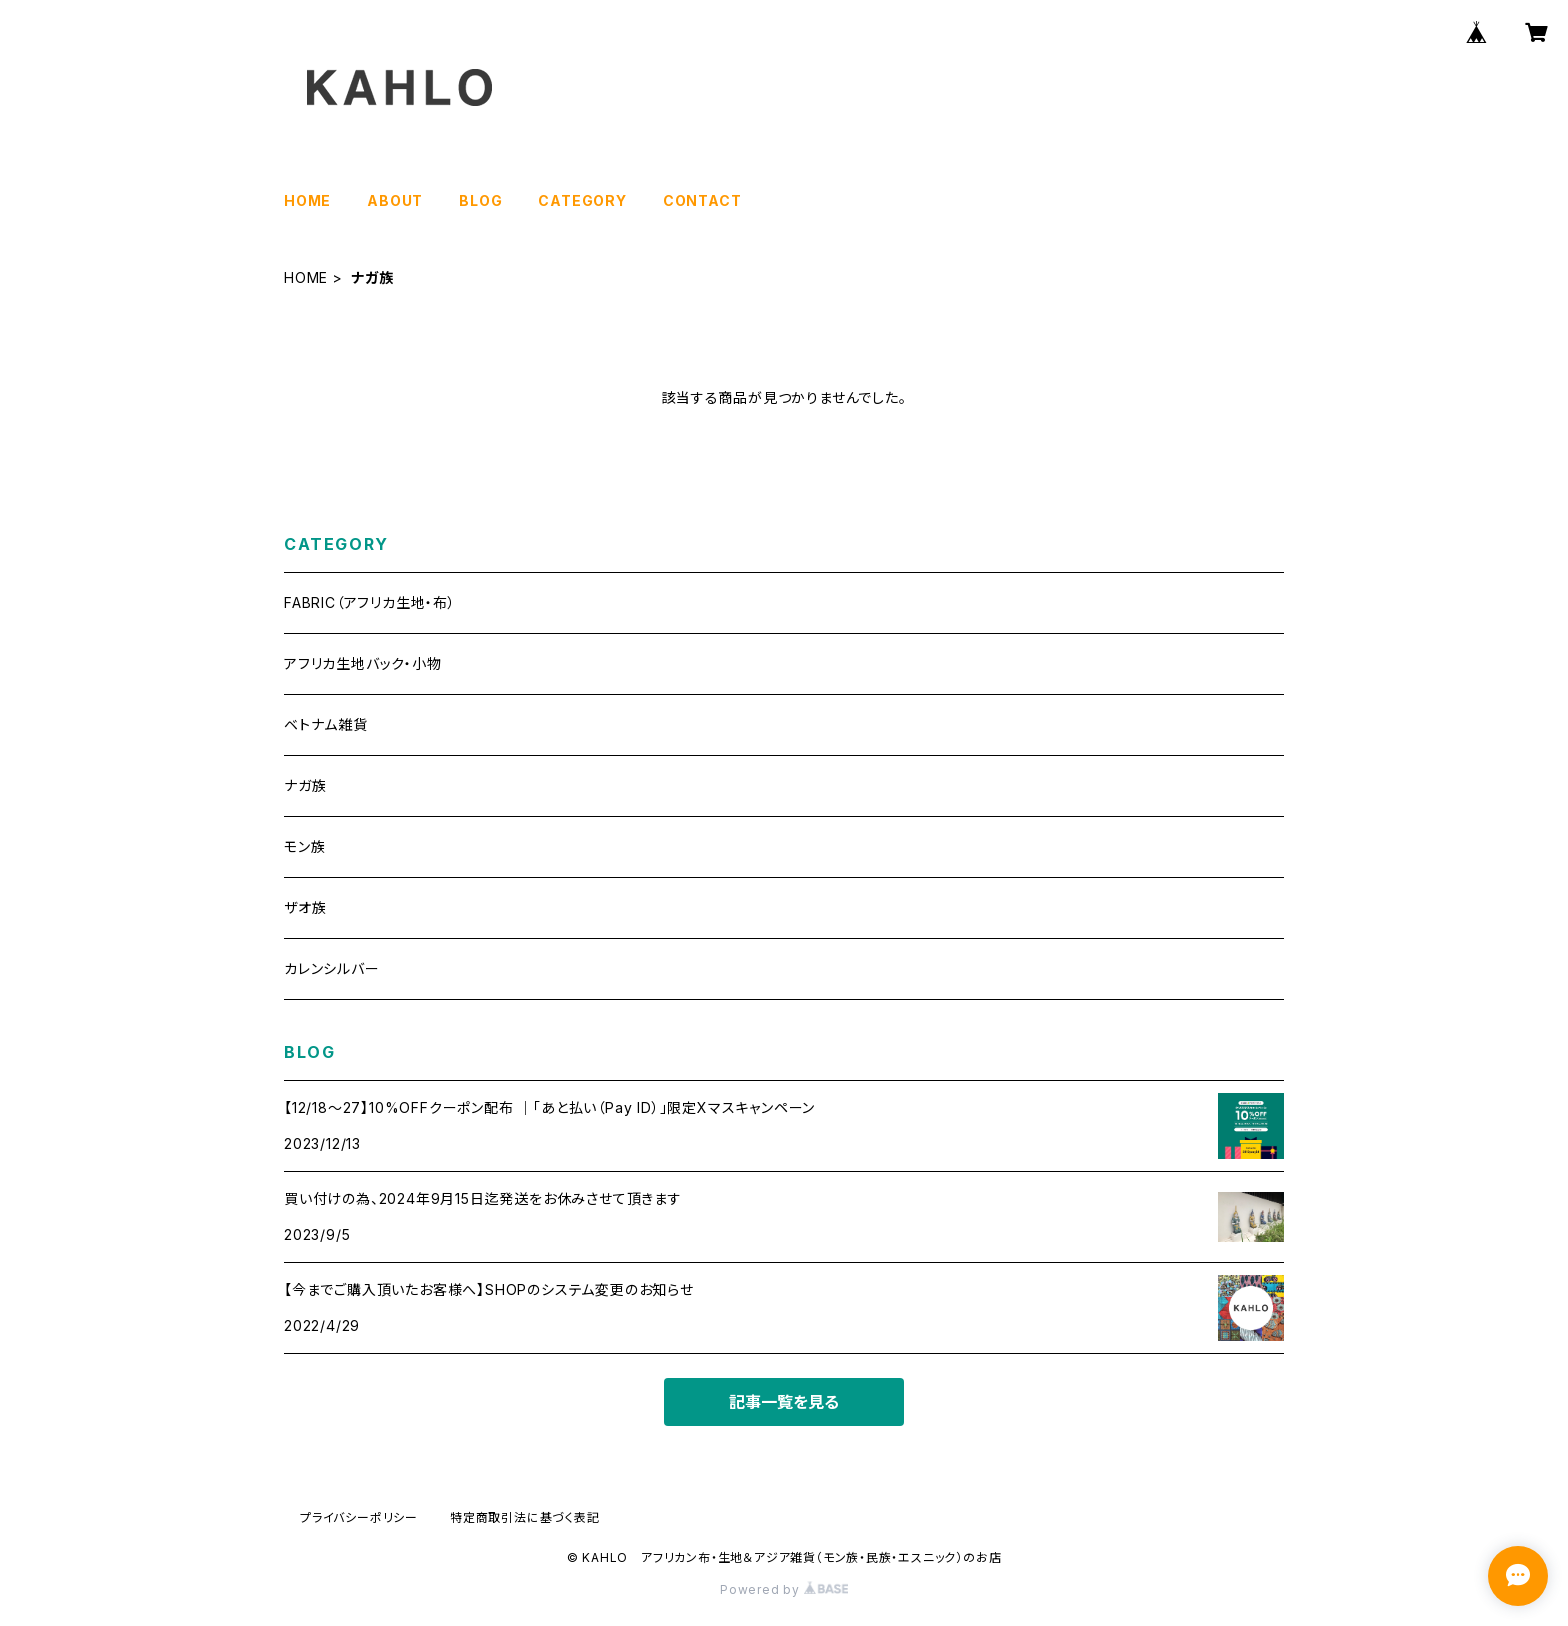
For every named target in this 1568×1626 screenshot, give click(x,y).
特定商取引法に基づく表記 (525, 1517)
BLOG (480, 200)
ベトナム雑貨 (326, 724)
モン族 (304, 846)
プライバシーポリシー (359, 1517)
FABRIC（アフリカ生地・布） (370, 602)
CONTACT (702, 200)
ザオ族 (305, 907)
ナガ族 (305, 785)
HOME (307, 200)
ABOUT (395, 200)
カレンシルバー (332, 968)
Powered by (784, 1589)
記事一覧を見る (784, 1402)
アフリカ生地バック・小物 (363, 663)
